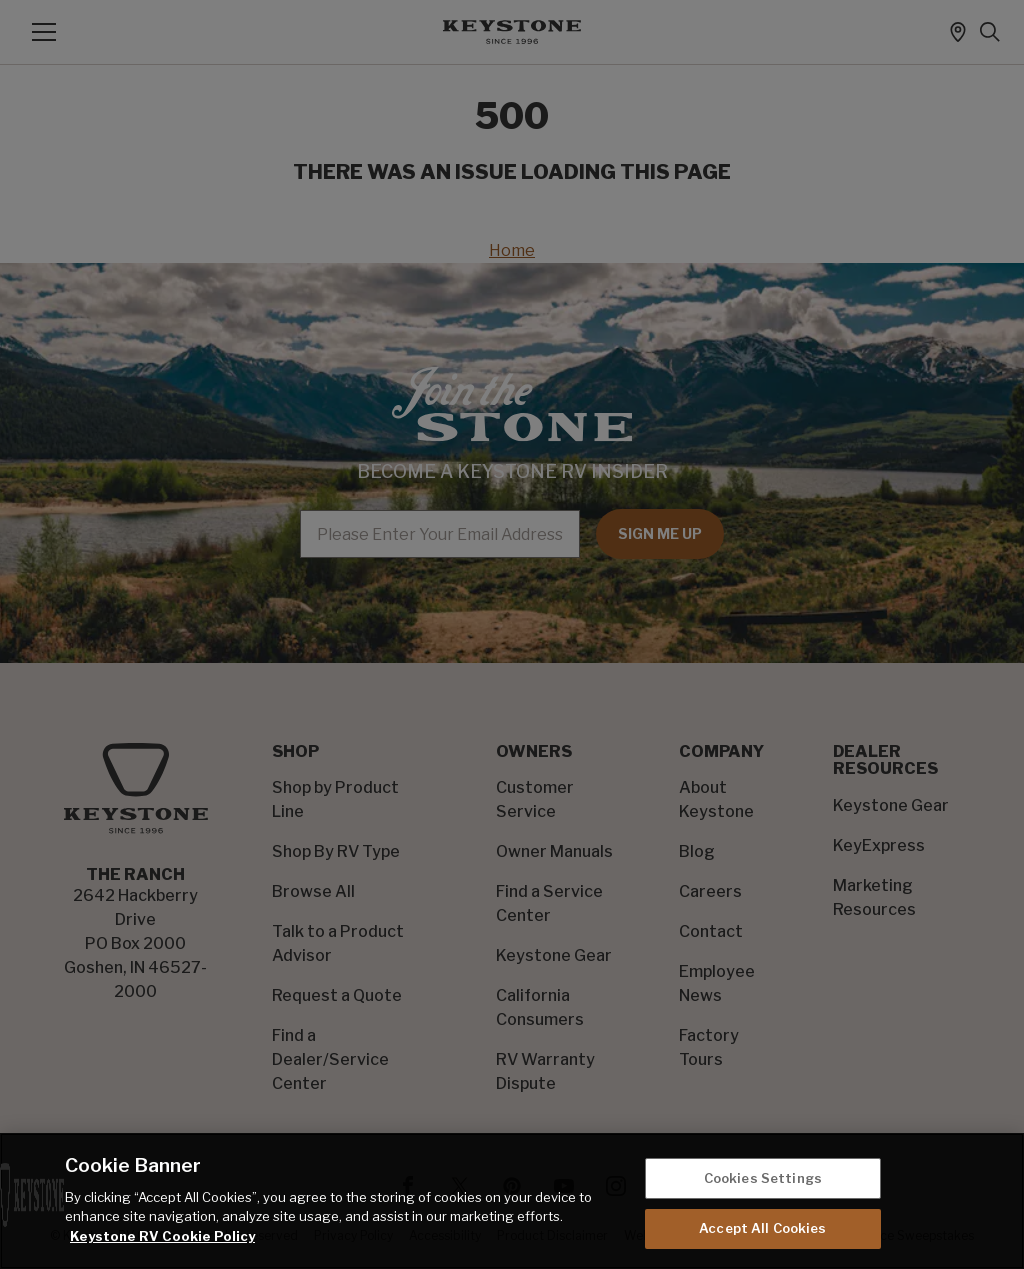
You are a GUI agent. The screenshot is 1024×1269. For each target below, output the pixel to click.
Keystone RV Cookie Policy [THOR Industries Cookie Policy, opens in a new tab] (162, 1236)
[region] (512, 1201)
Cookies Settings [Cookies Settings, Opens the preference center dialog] (763, 1178)
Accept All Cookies (762, 1228)
